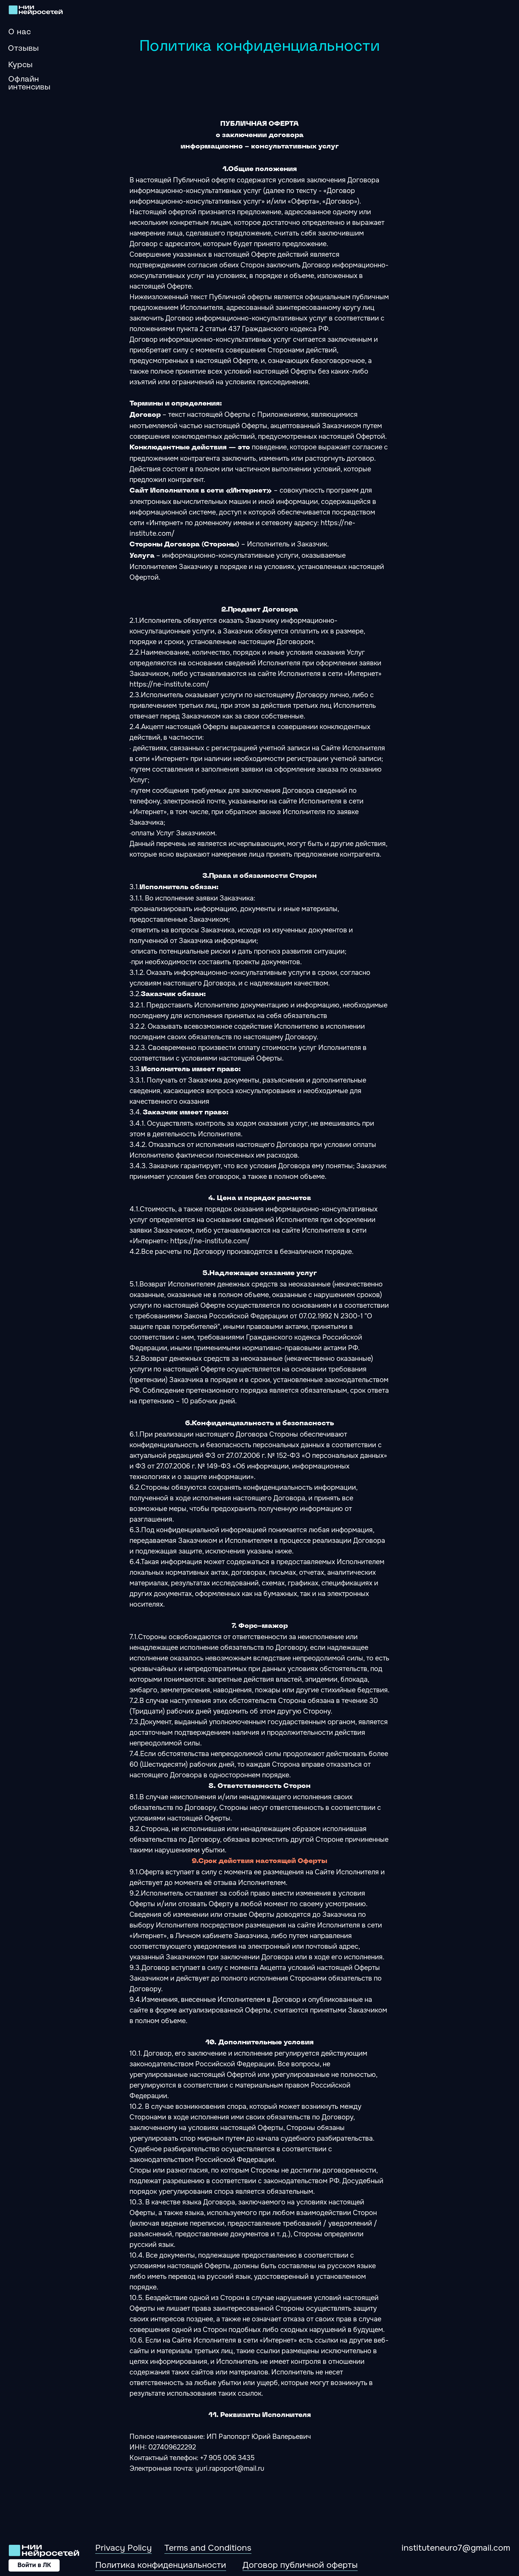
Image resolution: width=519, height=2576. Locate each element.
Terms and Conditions (207, 2547)
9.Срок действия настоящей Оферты (259, 1861)
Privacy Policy (123, 2547)
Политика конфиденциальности (160, 2565)
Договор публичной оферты (300, 2565)
